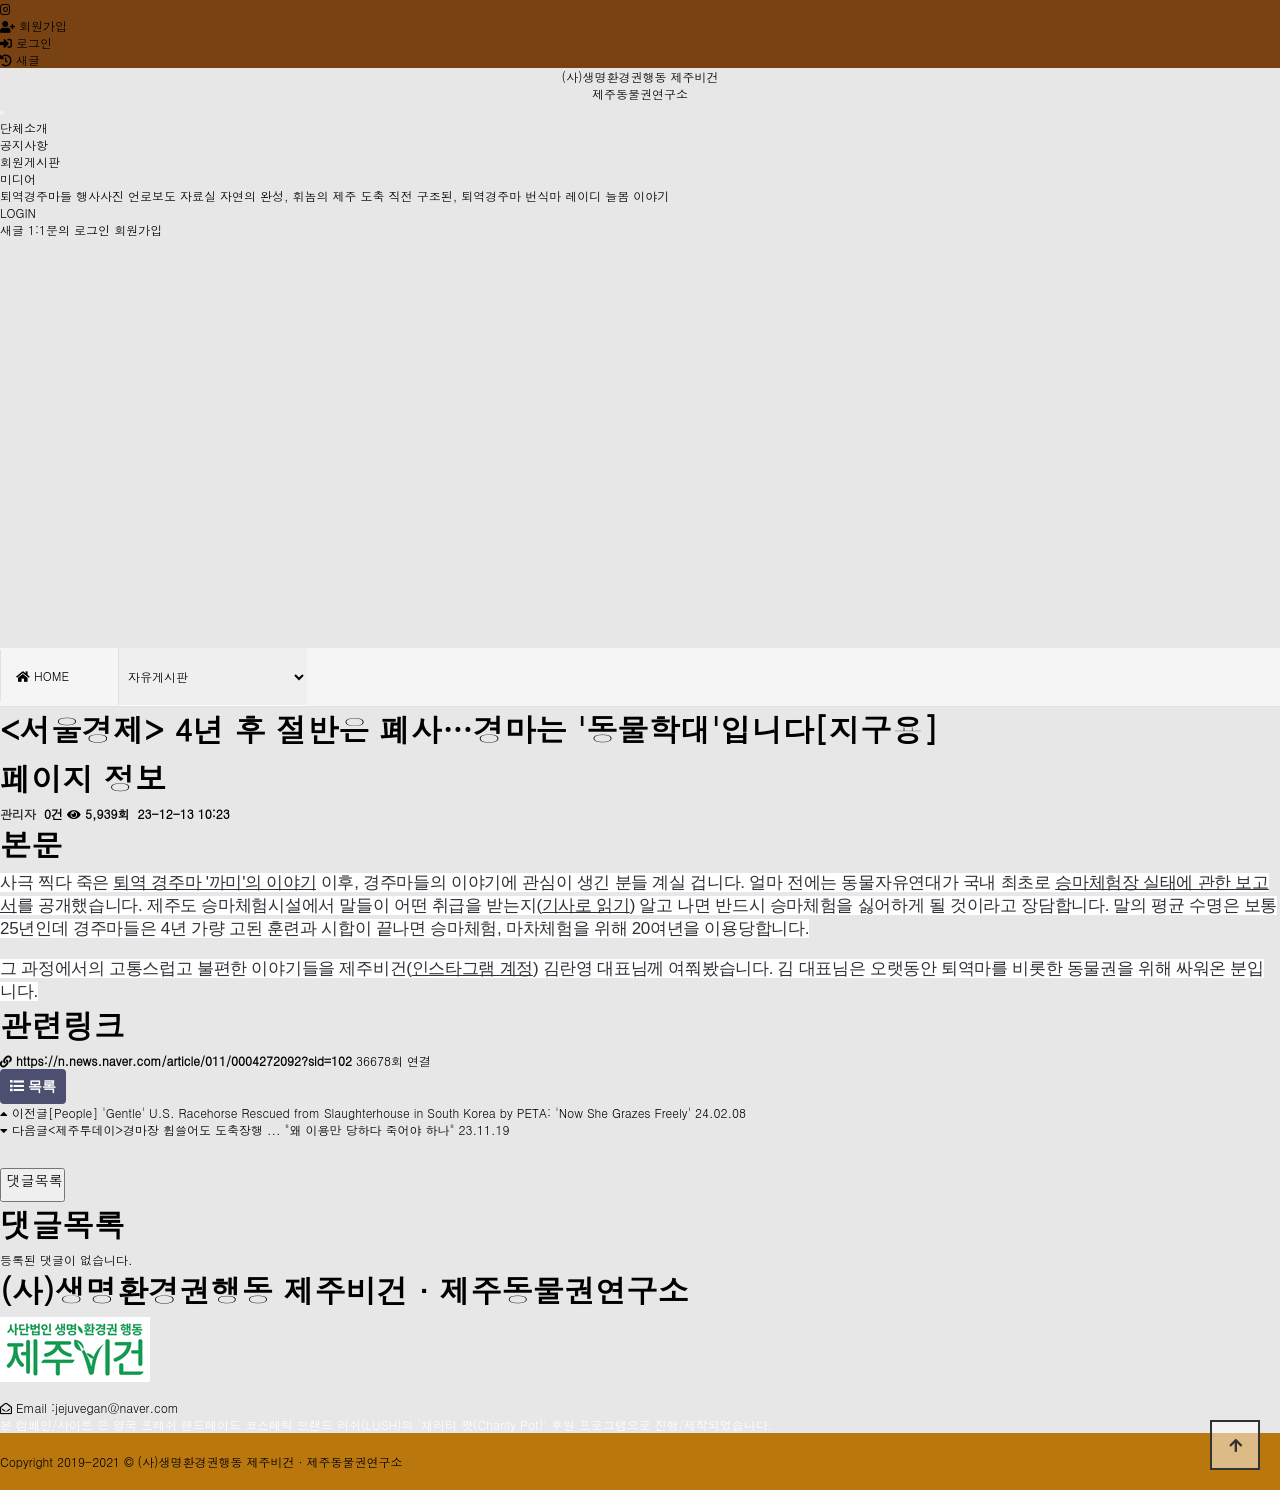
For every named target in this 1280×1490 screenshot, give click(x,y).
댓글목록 (32, 1180)
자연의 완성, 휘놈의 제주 (288, 195)
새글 (12, 229)
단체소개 (24, 127)
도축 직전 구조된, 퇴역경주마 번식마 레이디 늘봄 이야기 (515, 195)
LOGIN (18, 212)
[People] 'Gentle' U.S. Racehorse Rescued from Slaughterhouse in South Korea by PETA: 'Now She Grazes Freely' (369, 1112)
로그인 (26, 42)
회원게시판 (30, 161)
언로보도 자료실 (172, 195)
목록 (33, 1086)
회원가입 (33, 25)
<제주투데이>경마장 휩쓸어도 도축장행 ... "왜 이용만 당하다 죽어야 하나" (251, 1129)
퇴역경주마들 (36, 195)
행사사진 (100, 195)
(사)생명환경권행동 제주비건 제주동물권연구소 (639, 85)
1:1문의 (49, 229)
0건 (51, 813)
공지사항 (24, 144)
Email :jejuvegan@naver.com (97, 1407)
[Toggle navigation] (2, 113)
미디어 (18, 178)
